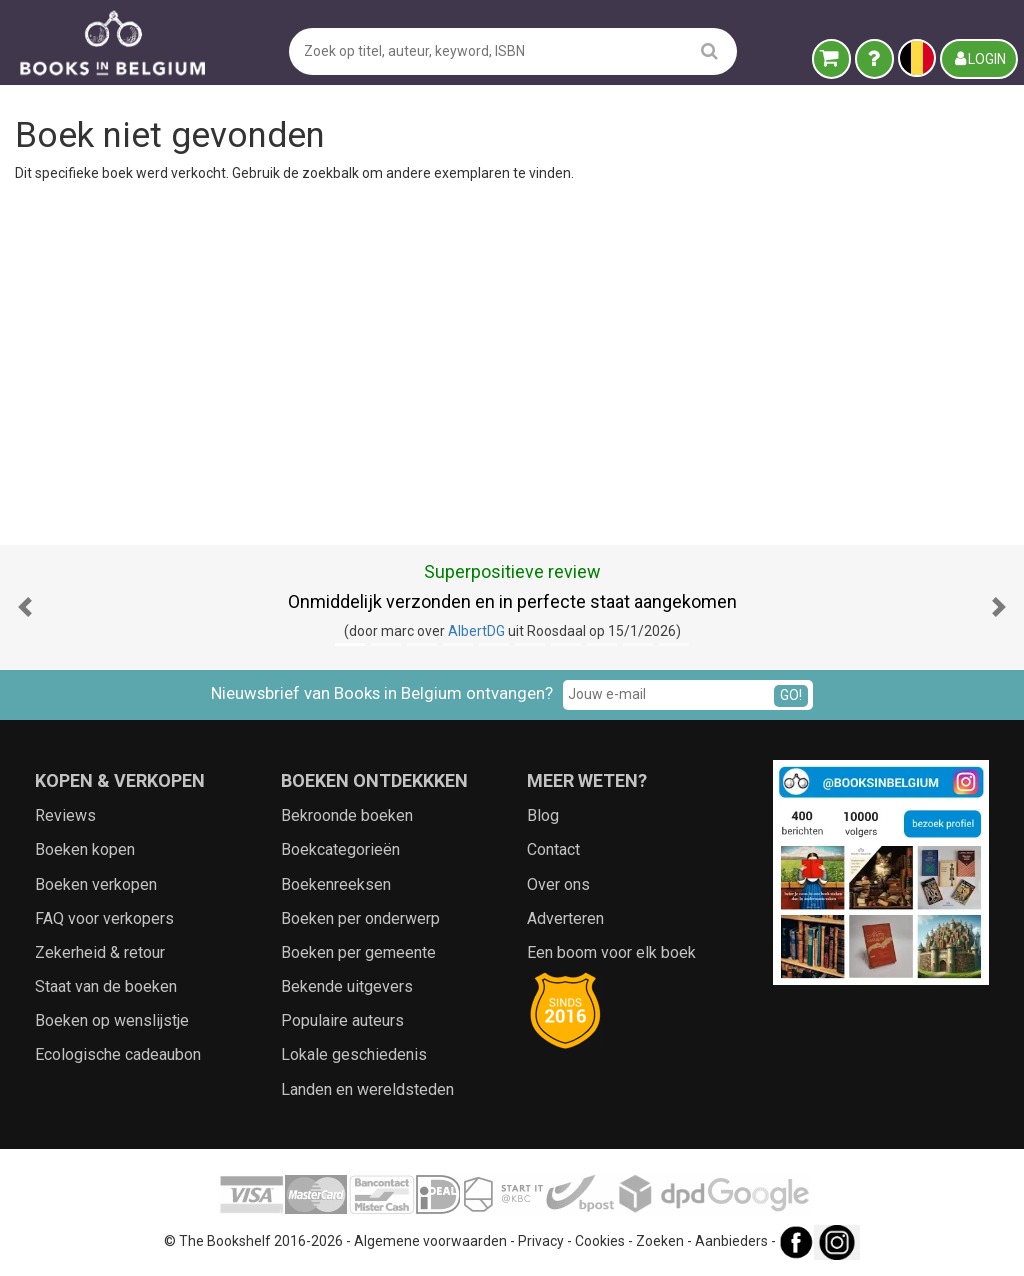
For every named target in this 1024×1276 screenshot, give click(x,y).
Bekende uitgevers (347, 986)
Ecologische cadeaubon (118, 1054)
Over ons (558, 884)
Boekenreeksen (336, 884)
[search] (709, 50)
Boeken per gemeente (358, 952)
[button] (25, 607)
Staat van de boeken (106, 986)
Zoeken (660, 1241)
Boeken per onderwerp (360, 918)
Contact (553, 849)
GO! (791, 695)
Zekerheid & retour (100, 952)
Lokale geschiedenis (354, 1054)
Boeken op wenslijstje (112, 1020)
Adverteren (565, 918)
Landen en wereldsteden (367, 1089)
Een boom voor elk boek (611, 952)
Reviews (65, 815)
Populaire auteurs (342, 1020)
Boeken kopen (85, 849)
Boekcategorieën (340, 849)
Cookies (600, 1241)
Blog (543, 815)
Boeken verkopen (96, 884)
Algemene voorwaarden (430, 1241)
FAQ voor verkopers (104, 918)
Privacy (541, 1241)
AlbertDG (476, 631)
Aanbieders (731, 1241)
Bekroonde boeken (347, 815)
